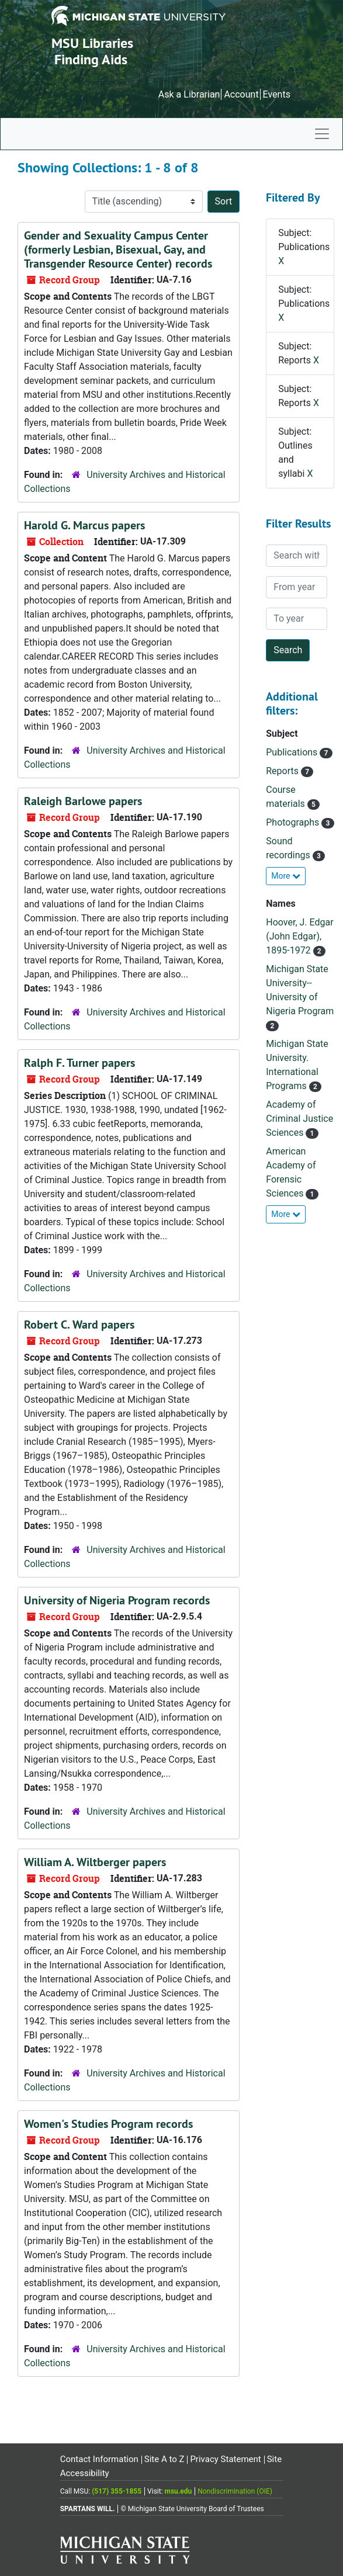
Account (241, 94)
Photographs (293, 822)
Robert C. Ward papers (79, 1324)
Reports (283, 770)
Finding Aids (90, 59)
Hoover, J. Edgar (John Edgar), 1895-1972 (299, 936)
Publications (293, 752)
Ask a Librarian (189, 94)
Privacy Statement (225, 2459)
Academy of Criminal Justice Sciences (299, 1118)
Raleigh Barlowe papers (83, 801)
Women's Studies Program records (108, 2123)
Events (276, 94)
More (285, 875)
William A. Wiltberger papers (95, 1862)
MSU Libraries (92, 43)
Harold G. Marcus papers (84, 525)
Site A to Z (164, 2459)
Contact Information (99, 2459)
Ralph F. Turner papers (79, 1062)
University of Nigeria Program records (117, 1600)
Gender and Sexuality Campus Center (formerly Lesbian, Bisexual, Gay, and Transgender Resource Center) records (118, 249)
